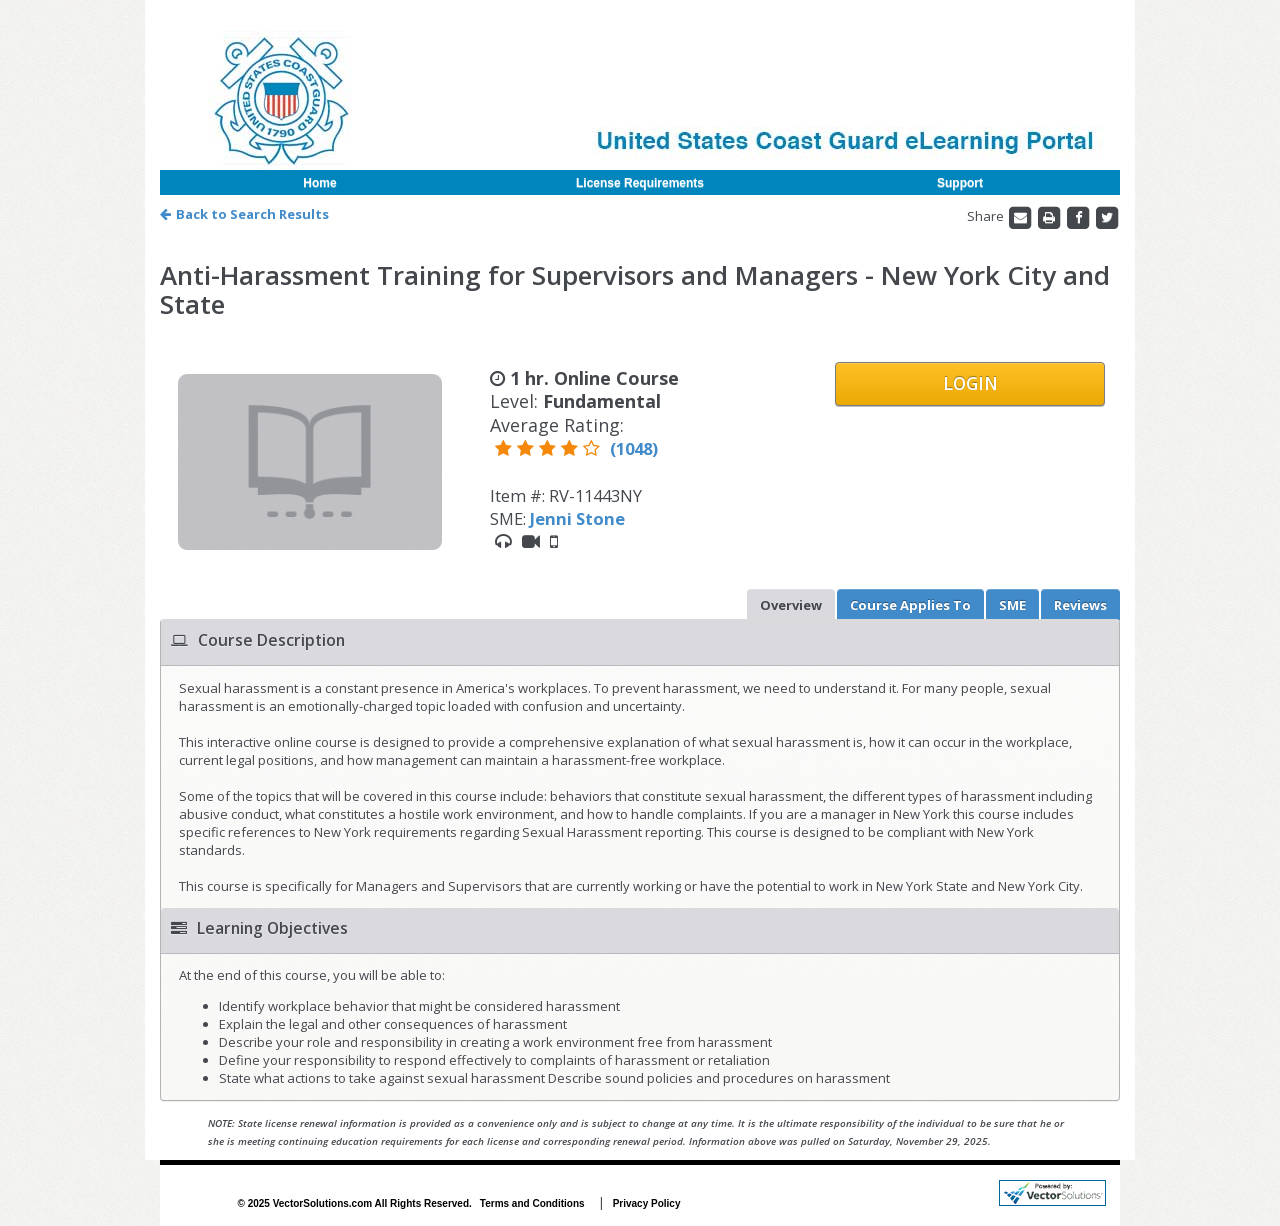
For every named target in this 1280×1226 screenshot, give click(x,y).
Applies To (910, 605)
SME (1012, 605)
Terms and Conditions (532, 1203)
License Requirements (640, 183)
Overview (791, 605)
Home (319, 183)
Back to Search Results (244, 214)
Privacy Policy (647, 1203)
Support (960, 183)
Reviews (1080, 605)
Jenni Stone (577, 518)
